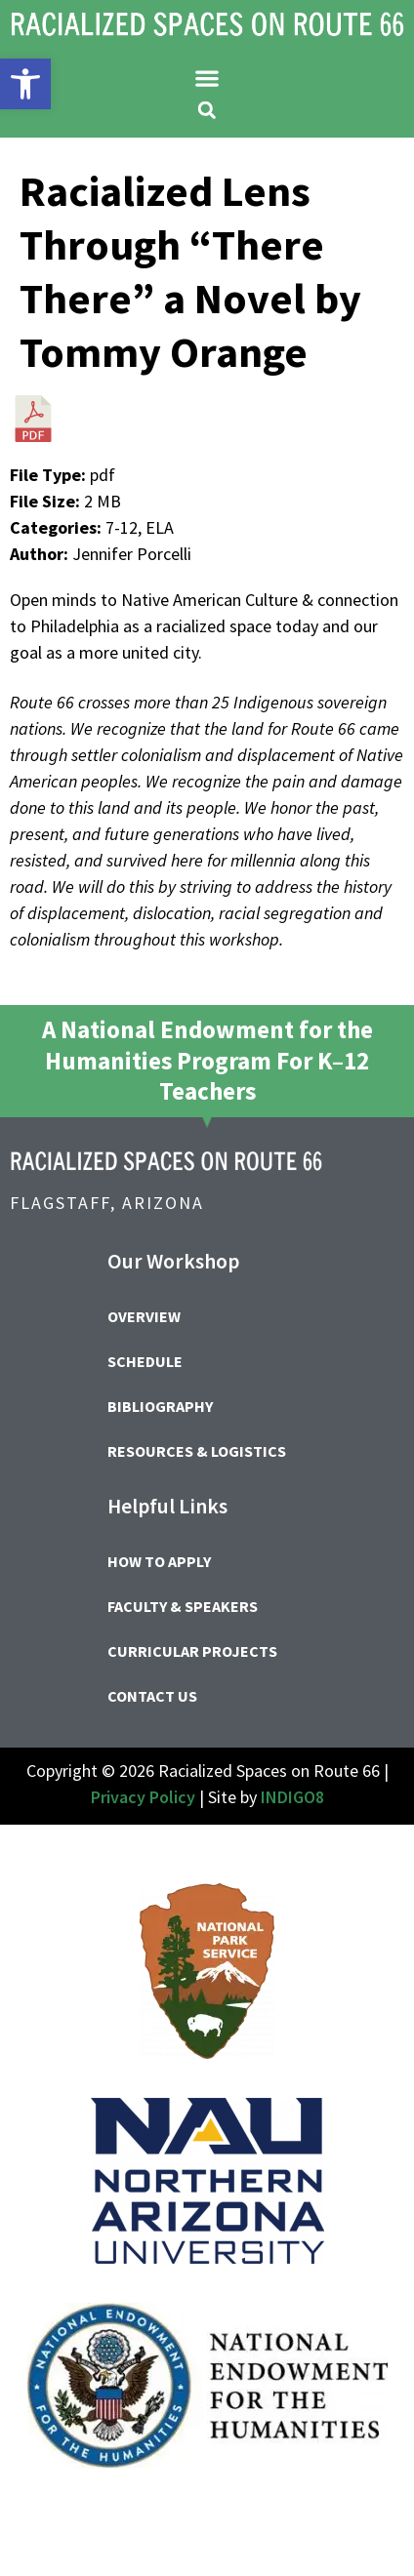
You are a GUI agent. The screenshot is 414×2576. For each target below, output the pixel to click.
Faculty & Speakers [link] (182, 1606)
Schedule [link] (145, 1361)
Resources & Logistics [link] (196, 1451)
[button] (207, 78)
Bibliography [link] (160, 1406)
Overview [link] (144, 1316)
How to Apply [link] (159, 1561)
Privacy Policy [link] (143, 1797)
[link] (25, 84)
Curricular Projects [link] (192, 1651)
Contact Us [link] (152, 1696)
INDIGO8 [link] (292, 1797)
